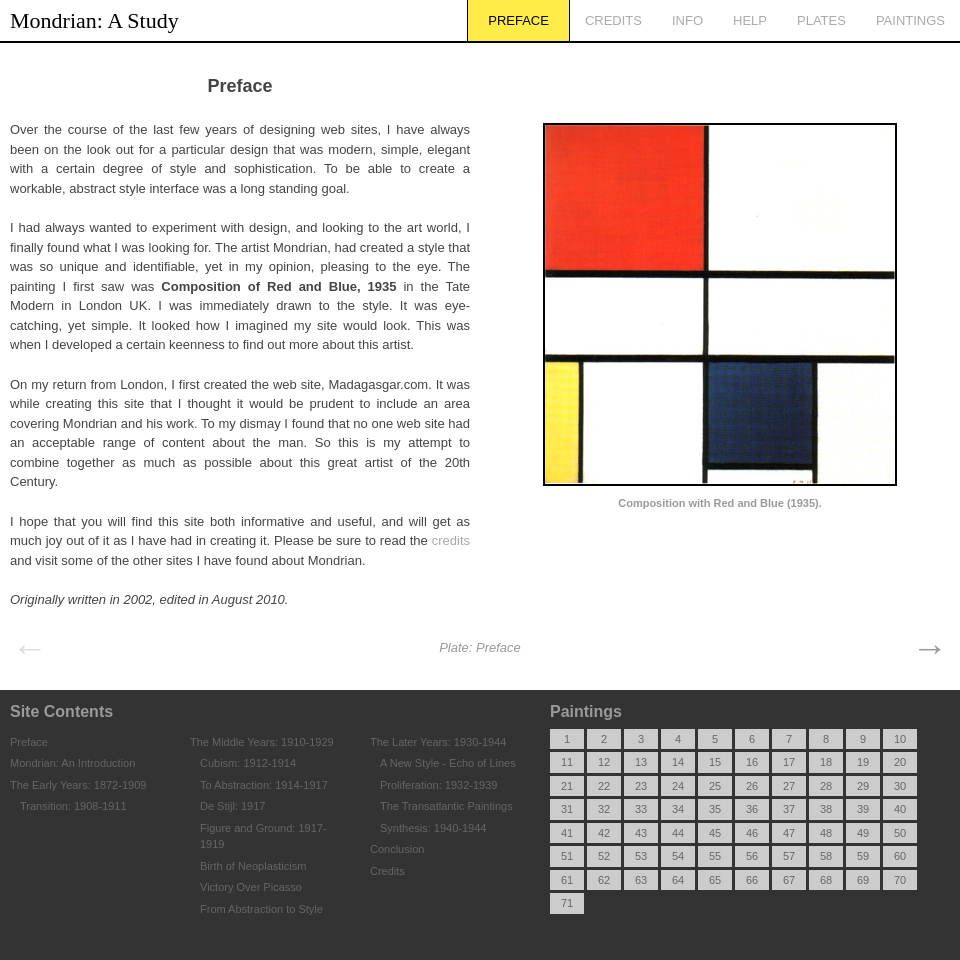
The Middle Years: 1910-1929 (262, 742)
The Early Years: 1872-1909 (78, 785)
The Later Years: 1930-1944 (438, 742)
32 (604, 809)
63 (641, 880)
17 (789, 762)
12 (604, 762)
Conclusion (397, 849)
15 (715, 762)
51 (567, 856)
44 (678, 833)
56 (752, 856)
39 (863, 809)
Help (750, 20)
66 (752, 880)
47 (789, 833)
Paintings (910, 20)
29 (863, 786)
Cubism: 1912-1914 (248, 763)
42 (604, 833)
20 (900, 762)
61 (567, 880)
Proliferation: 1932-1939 (438, 785)
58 (826, 856)
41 (567, 833)
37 (789, 809)
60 (900, 856)
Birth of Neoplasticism (253, 866)
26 (752, 786)
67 (789, 880)
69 (863, 880)
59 (863, 856)
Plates (821, 20)
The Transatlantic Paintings (446, 806)
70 (900, 880)
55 (715, 856)
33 (641, 809)
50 (900, 833)
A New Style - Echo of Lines (448, 763)
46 (752, 833)
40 (900, 809)
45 (715, 833)
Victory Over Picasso (251, 887)
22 (604, 786)
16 (752, 762)
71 (567, 903)
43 (641, 833)
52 (604, 856)
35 (715, 809)
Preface (518, 20)
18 (826, 762)
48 (826, 833)
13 (641, 762)
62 (604, 880)
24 (678, 786)
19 (863, 762)
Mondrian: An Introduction (72, 763)
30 (900, 786)
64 (678, 880)
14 (678, 762)
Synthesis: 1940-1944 (433, 828)
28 (826, 786)
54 (678, 856)
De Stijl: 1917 (232, 806)
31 (567, 809)
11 (567, 762)
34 (678, 809)
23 (641, 786)
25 (715, 786)
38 (826, 809)
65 (715, 880)
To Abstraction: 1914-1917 (264, 785)
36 (752, 809)
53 (641, 856)
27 (789, 786)
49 (863, 833)
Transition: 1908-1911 (73, 806)
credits (451, 540)
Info (687, 20)
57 (789, 856)
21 (567, 786)
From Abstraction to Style (261, 909)
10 (900, 739)
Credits (613, 20)
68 (826, 880)
